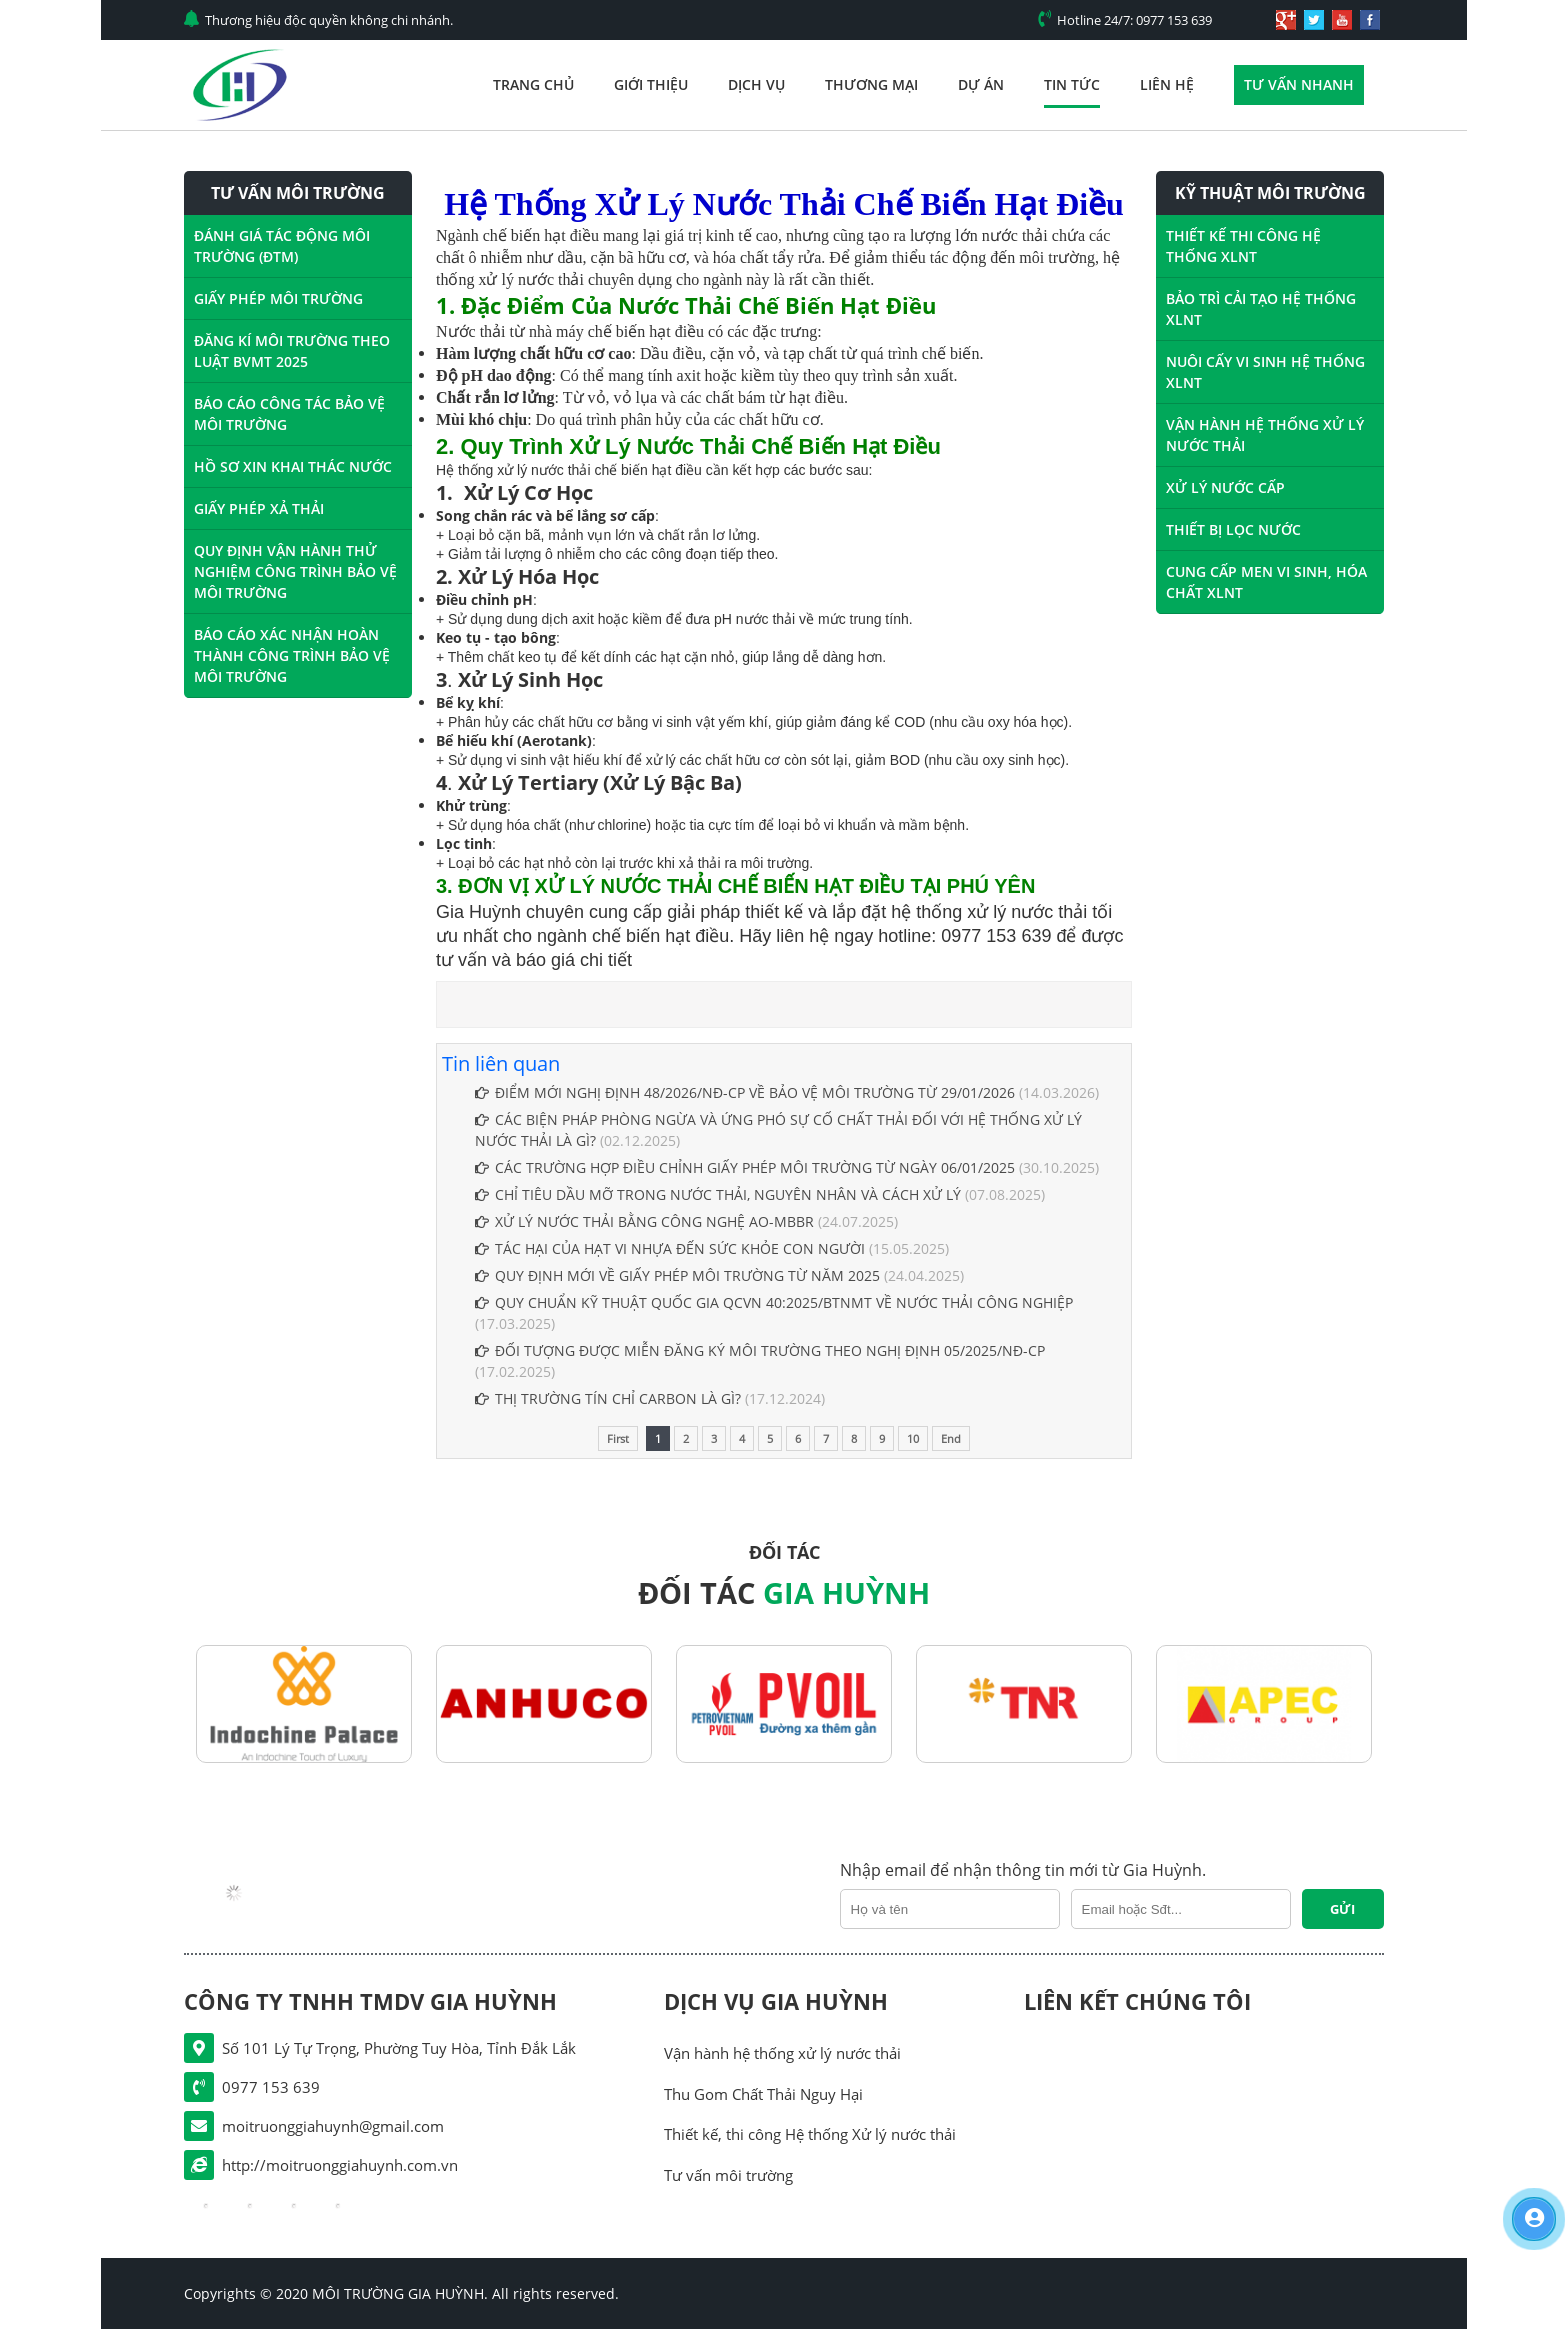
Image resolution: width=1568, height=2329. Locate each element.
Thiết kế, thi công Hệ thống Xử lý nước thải (810, 2134)
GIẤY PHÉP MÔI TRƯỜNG (278, 298)
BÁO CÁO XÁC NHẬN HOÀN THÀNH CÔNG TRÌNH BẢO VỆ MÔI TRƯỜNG (292, 655)
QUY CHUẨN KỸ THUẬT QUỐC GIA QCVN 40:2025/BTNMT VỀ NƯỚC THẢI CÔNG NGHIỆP (774, 1302)
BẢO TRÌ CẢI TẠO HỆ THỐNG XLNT (1261, 309)
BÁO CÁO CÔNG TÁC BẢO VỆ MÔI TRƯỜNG (289, 414)
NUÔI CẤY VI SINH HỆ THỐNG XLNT (1265, 372)
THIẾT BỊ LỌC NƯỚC (1233, 529)
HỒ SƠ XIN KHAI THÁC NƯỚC (293, 466)
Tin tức (1072, 84)
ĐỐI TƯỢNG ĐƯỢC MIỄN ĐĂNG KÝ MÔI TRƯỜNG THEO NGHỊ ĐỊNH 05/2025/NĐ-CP (760, 1350)
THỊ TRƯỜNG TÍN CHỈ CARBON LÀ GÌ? (608, 1398)
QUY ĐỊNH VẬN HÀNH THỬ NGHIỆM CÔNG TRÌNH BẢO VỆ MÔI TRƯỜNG (295, 571)
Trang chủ (533, 84)
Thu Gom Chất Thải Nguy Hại (763, 2094)
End (951, 1438)
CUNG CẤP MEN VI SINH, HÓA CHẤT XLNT (1266, 582)
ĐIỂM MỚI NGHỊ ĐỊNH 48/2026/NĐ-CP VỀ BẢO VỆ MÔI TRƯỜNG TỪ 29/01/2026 (745, 1092)
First (618, 1438)
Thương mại (871, 84)
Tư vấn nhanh (1299, 84)
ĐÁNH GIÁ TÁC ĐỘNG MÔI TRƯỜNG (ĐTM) (282, 246)
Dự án (981, 84)
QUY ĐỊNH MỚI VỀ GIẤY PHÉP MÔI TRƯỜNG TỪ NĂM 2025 (677, 1275)
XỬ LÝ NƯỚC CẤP (1225, 487)
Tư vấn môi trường (728, 2175)
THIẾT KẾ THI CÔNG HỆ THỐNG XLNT (1243, 246)
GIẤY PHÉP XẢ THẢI (259, 508)
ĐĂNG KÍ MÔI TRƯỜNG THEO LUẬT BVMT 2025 (292, 351)
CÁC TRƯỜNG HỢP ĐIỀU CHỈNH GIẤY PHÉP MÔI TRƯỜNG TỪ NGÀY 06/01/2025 (745, 1167)
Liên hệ (1167, 84)
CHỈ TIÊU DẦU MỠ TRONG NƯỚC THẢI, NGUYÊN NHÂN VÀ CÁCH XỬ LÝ (718, 1194)
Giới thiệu (651, 84)
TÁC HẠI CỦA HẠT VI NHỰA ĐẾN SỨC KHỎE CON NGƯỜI (672, 1248)
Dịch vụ (756, 84)
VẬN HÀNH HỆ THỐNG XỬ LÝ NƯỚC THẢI (1265, 435)
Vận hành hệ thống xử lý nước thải (782, 2053)
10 (913, 1438)
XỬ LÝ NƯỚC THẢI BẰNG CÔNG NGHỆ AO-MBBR (644, 1221)
